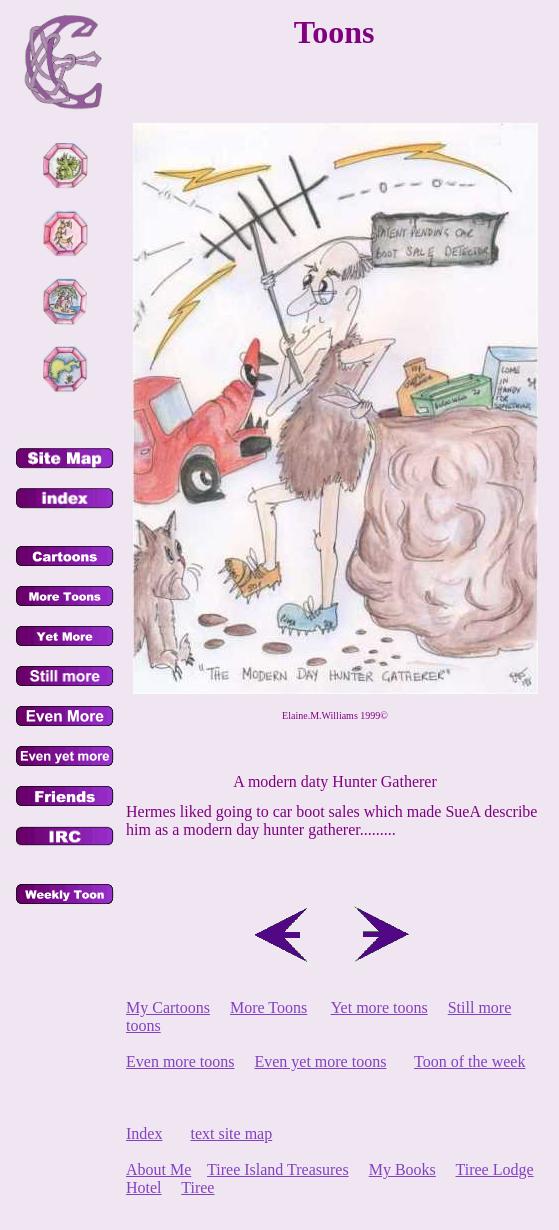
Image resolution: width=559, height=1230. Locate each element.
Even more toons (180, 1061)
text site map (231, 1133)
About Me (158, 1169)
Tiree (197, 1187)
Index (144, 1133)
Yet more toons (379, 1007)
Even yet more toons (320, 1061)
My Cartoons (168, 1007)
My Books (402, 1169)
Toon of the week (469, 1061)
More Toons (268, 1007)
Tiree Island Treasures (278, 1169)
